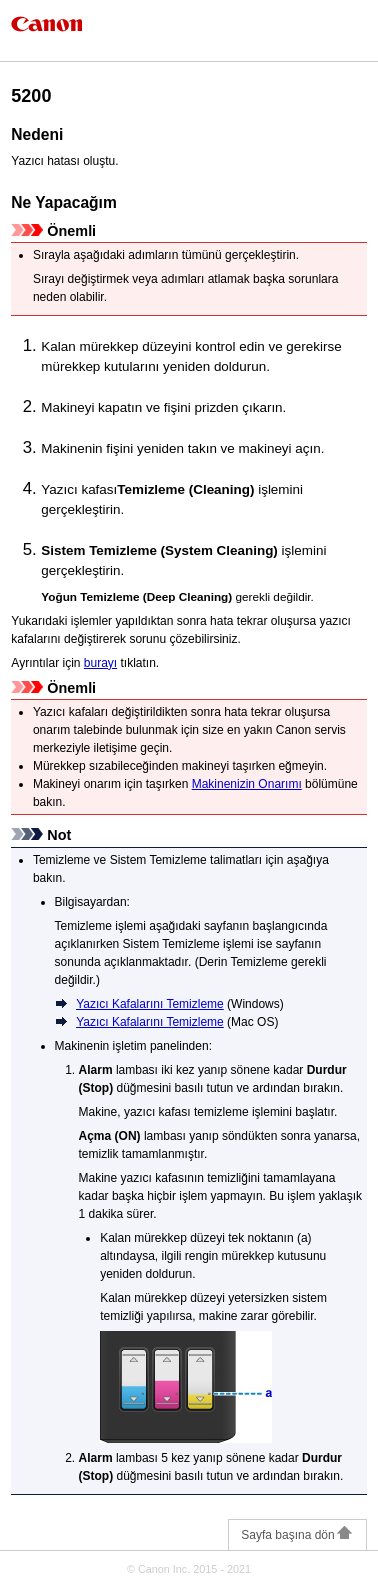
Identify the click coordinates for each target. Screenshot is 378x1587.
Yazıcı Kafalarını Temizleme (150, 1004)
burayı (100, 663)
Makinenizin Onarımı (247, 784)
